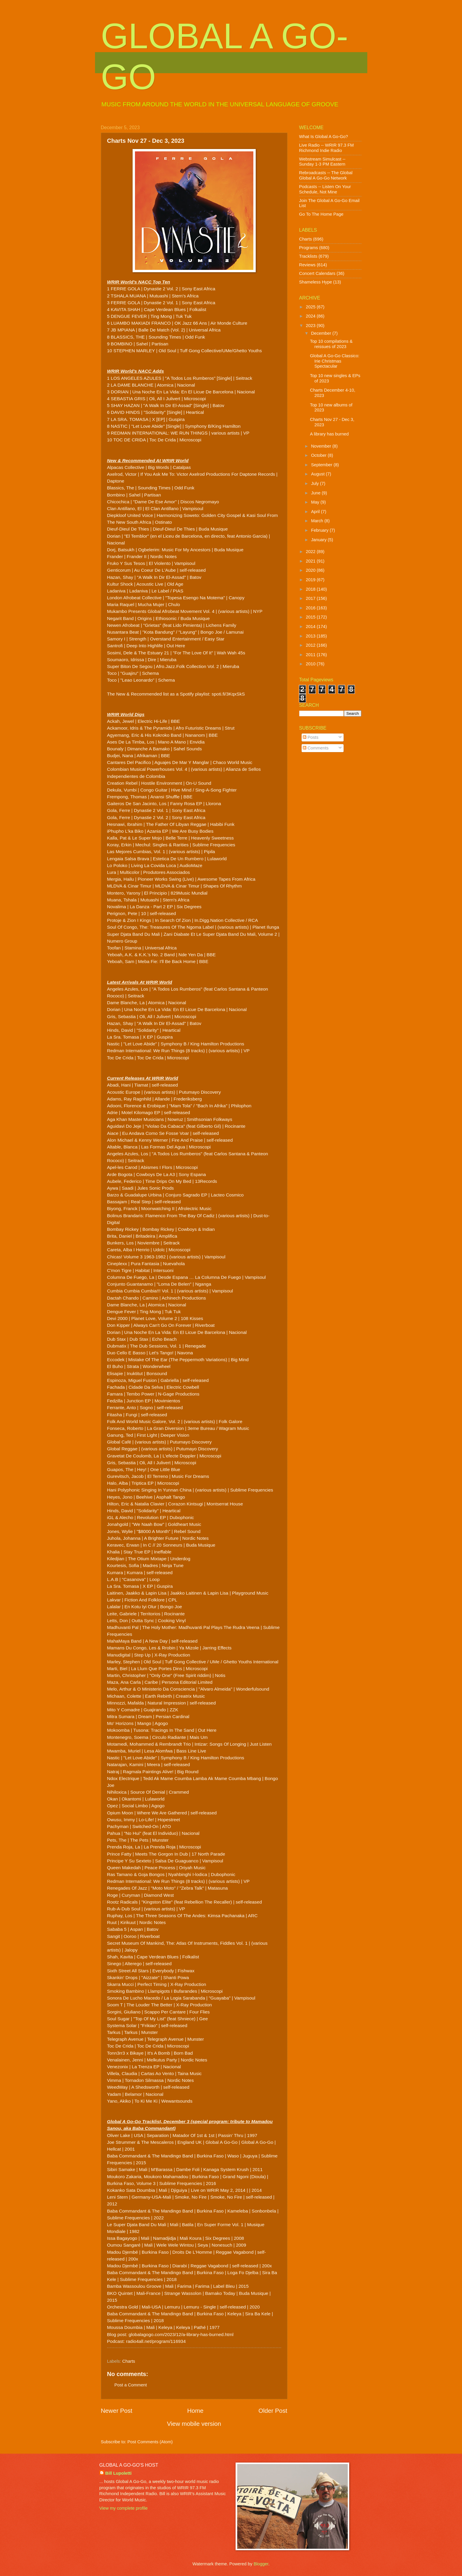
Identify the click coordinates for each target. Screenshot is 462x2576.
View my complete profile (123, 2508)
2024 (311, 316)
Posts (310, 737)
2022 (311, 551)
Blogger (261, 2563)
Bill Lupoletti (118, 2473)
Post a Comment (131, 2385)
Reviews (307, 264)
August (318, 474)
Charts (128, 2361)
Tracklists (308, 256)
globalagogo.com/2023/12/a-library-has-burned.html (180, 2334)
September (322, 464)
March (317, 520)
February (320, 530)
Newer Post (116, 2410)
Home (195, 2410)
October (319, 455)
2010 (311, 663)
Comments (316, 748)
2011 (311, 654)
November (321, 446)
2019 (311, 579)
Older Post (272, 2410)
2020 (311, 570)
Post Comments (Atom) (150, 2441)
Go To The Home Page (321, 214)
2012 (311, 645)
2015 (311, 617)
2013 (311, 636)
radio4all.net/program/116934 (156, 2341)
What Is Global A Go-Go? (323, 136)
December (321, 333)
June (316, 493)
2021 (311, 561)
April (316, 511)
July (315, 483)
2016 (311, 607)
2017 (311, 598)
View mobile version (194, 2423)
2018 (311, 589)
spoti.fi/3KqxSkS (228, 693)
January (319, 539)
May (316, 502)
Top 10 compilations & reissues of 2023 (331, 344)
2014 (311, 626)
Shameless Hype (315, 282)
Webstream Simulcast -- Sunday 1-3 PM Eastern (322, 162)
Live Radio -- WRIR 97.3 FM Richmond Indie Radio (326, 148)
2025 (311, 307)
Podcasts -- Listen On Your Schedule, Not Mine (325, 189)
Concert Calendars (317, 273)
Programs (308, 247)
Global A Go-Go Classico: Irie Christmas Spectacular (334, 361)
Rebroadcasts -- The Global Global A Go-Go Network (326, 175)
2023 (311, 325)
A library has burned (329, 434)
